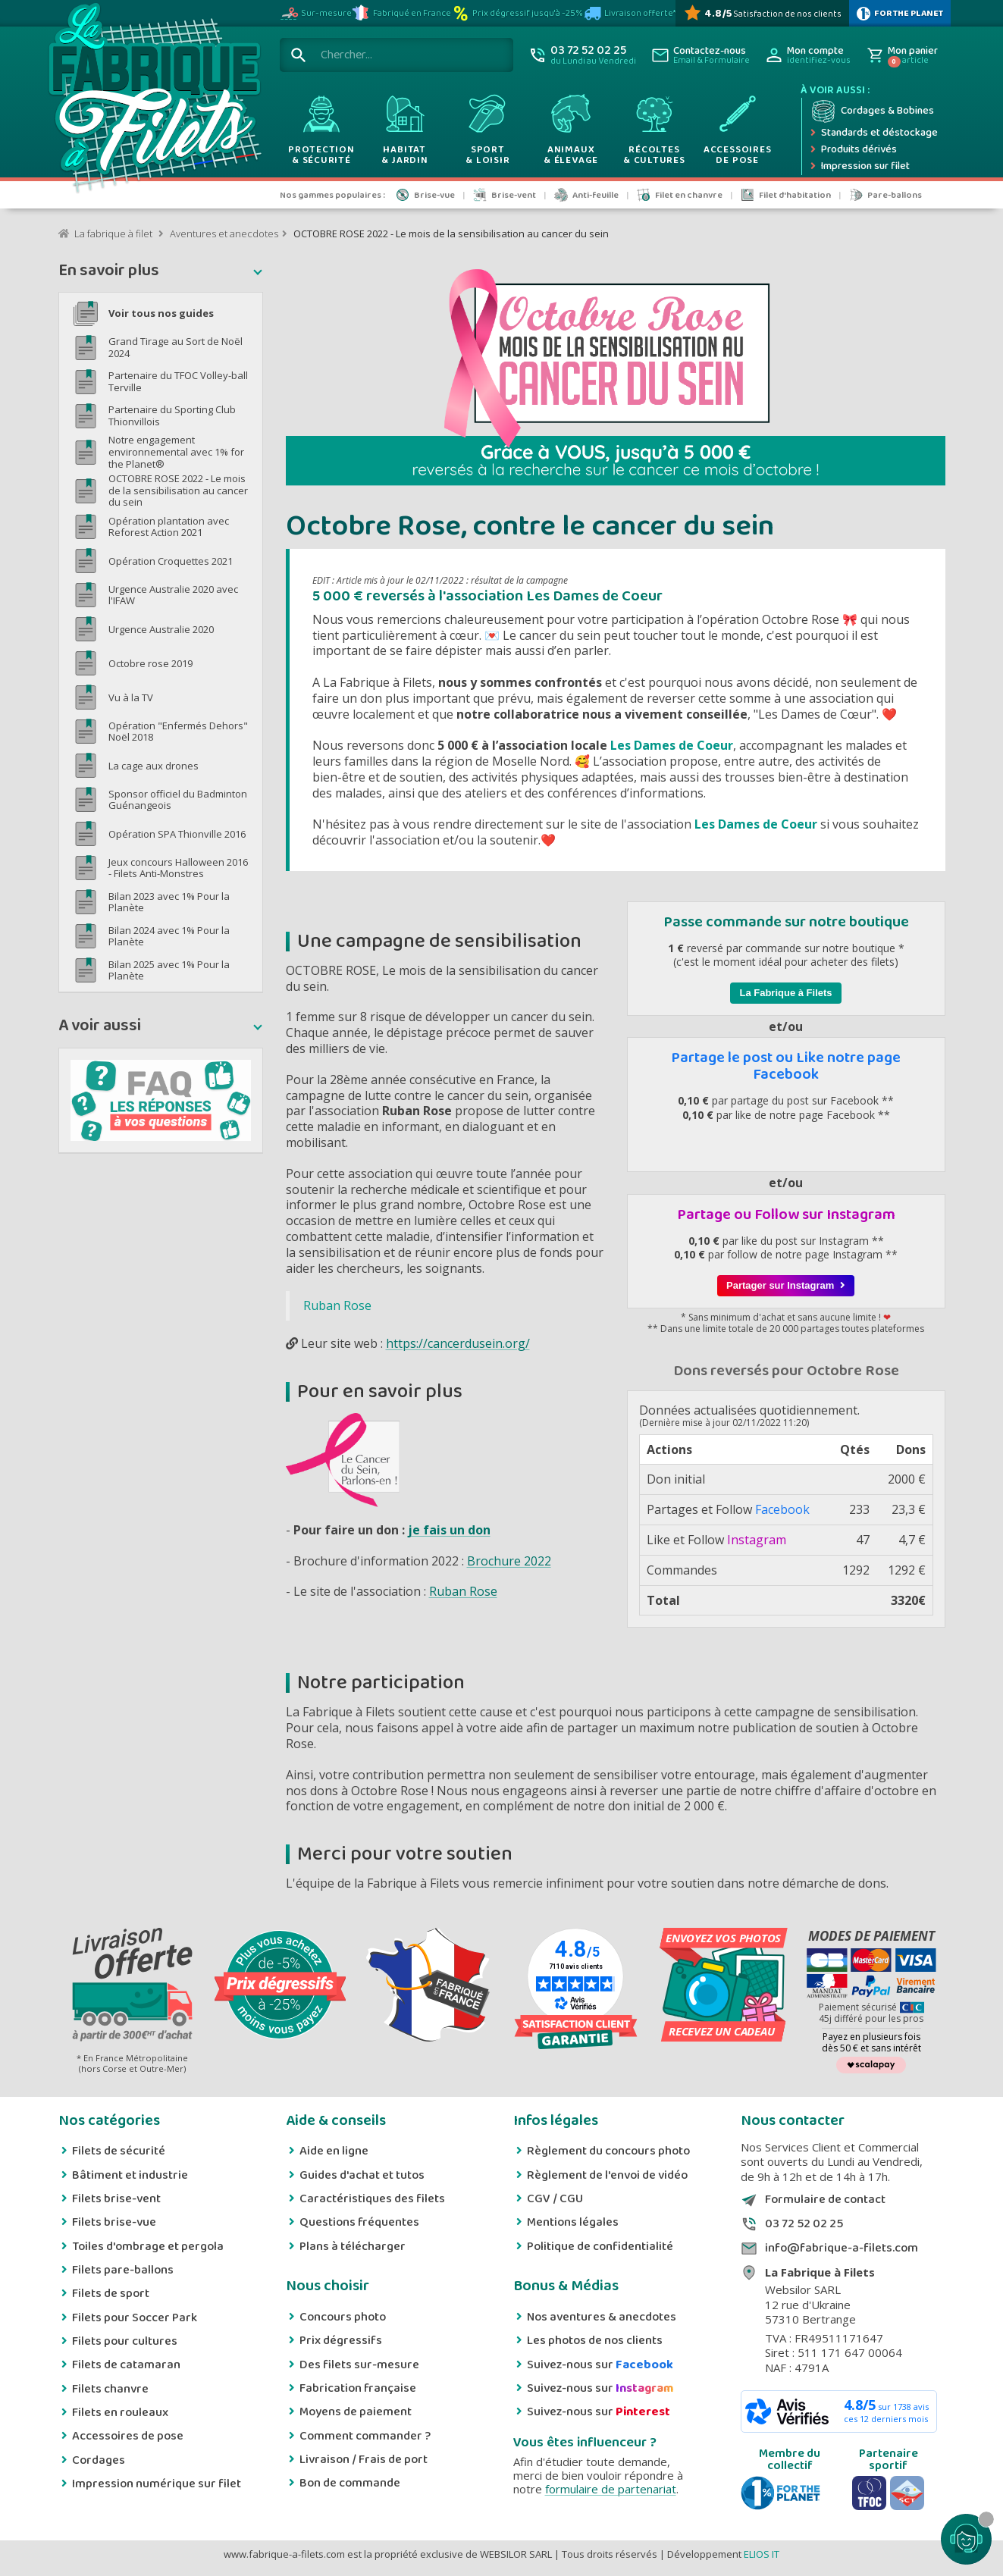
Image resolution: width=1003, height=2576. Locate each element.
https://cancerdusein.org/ (458, 1343)
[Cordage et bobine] (873, 111)
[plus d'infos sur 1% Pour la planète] (900, 13)
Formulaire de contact (825, 2200)
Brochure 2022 (509, 1561)
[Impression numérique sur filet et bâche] (873, 166)
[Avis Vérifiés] (762, 13)
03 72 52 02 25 (804, 2224)
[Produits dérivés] (873, 150)
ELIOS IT (761, 2554)
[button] (160, 272)
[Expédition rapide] (873, 133)
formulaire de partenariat (610, 2488)
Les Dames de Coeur (671, 745)
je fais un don (449, 1529)
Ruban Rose (337, 1305)
